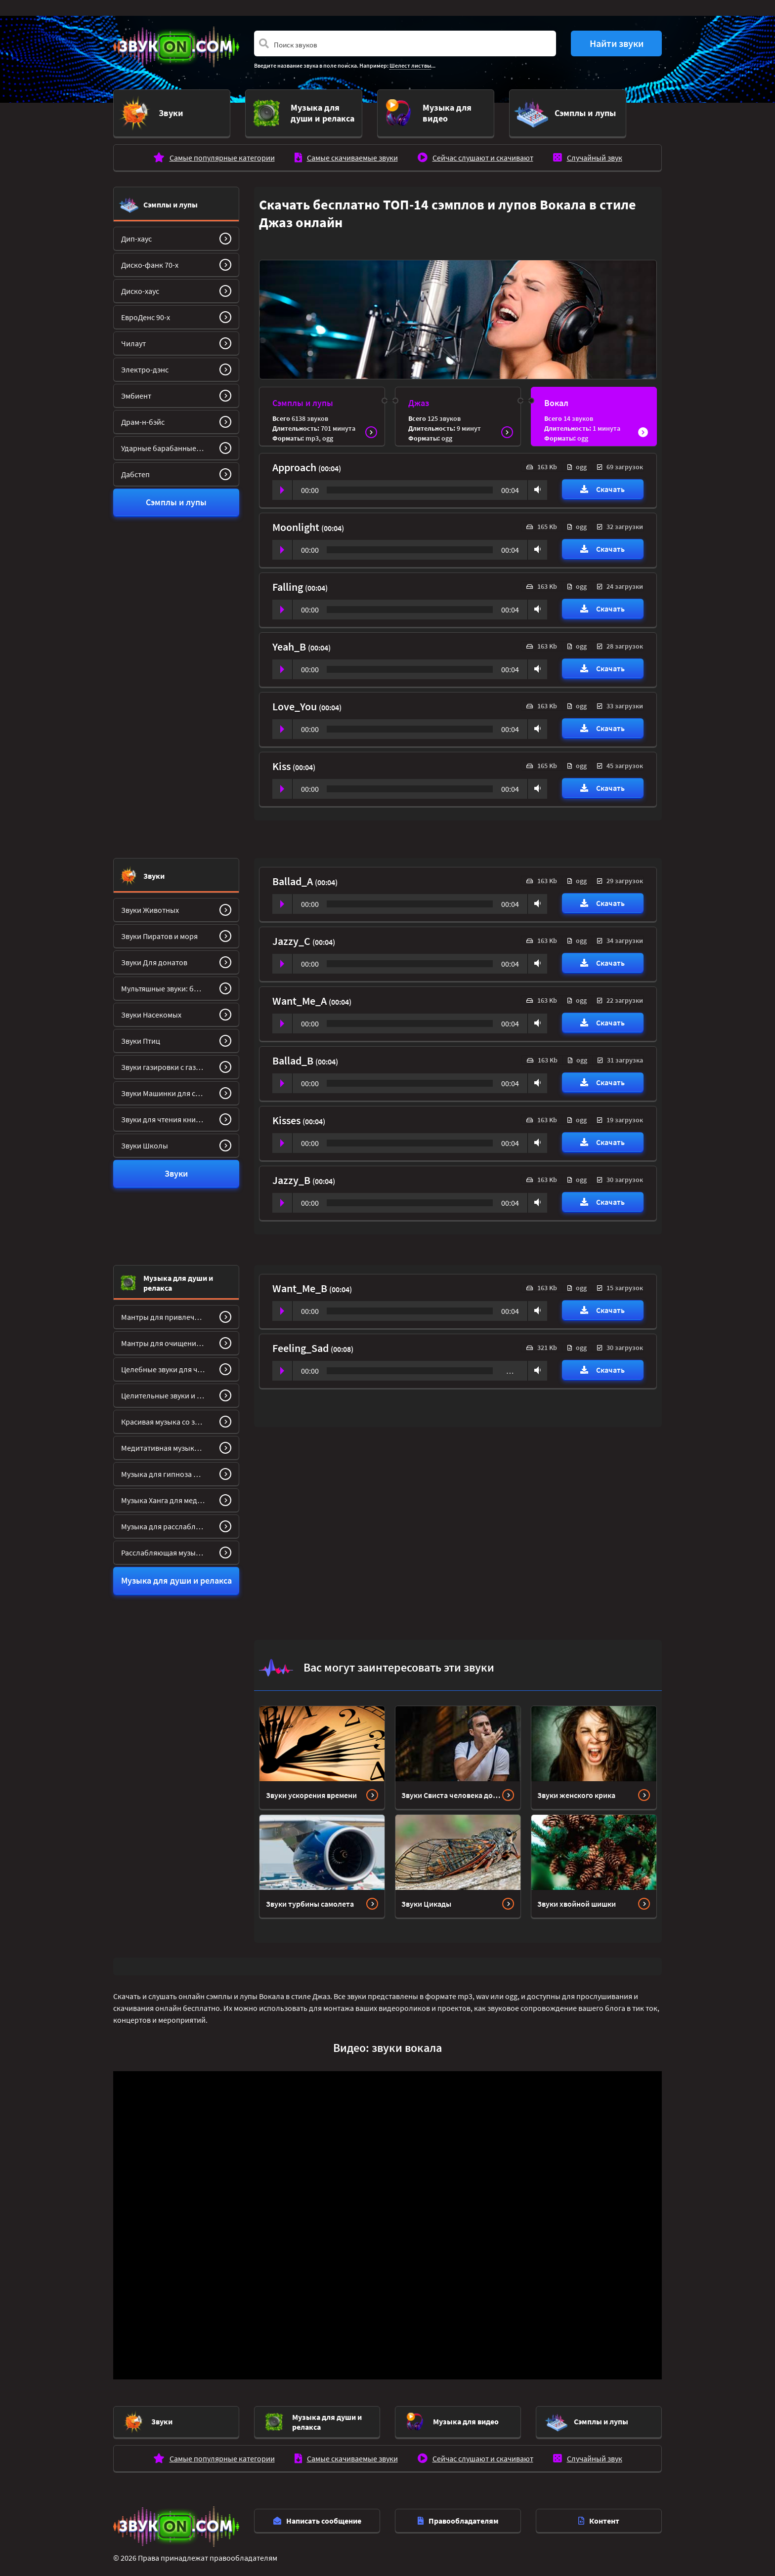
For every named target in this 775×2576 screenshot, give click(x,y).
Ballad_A (293, 875)
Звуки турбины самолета (310, 1897)
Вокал (556, 396)
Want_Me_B (300, 1282)
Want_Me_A (300, 994)
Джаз (418, 396)
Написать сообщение (317, 2514)
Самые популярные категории (222, 151)
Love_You (295, 700)
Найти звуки (617, 43)
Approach (295, 461)
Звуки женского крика (576, 1789)
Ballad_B (293, 1054)
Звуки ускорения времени (311, 1789)
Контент (598, 2514)
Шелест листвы (410, 65)
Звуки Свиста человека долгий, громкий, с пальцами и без (451, 1789)
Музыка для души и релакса (178, 1276)
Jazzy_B (292, 1174)
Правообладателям (458, 2514)
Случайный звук (594, 151)
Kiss (282, 760)
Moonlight (296, 521)
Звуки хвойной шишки (576, 1897)
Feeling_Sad (301, 1342)
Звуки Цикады (426, 1897)
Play (282, 484)
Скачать (602, 483)
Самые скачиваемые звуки (352, 151)
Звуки (154, 869)
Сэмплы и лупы (170, 198)
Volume (535, 483)
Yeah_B (290, 640)
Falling (288, 580)
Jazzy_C (292, 934)
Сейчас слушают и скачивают (482, 151)
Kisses (287, 1114)
